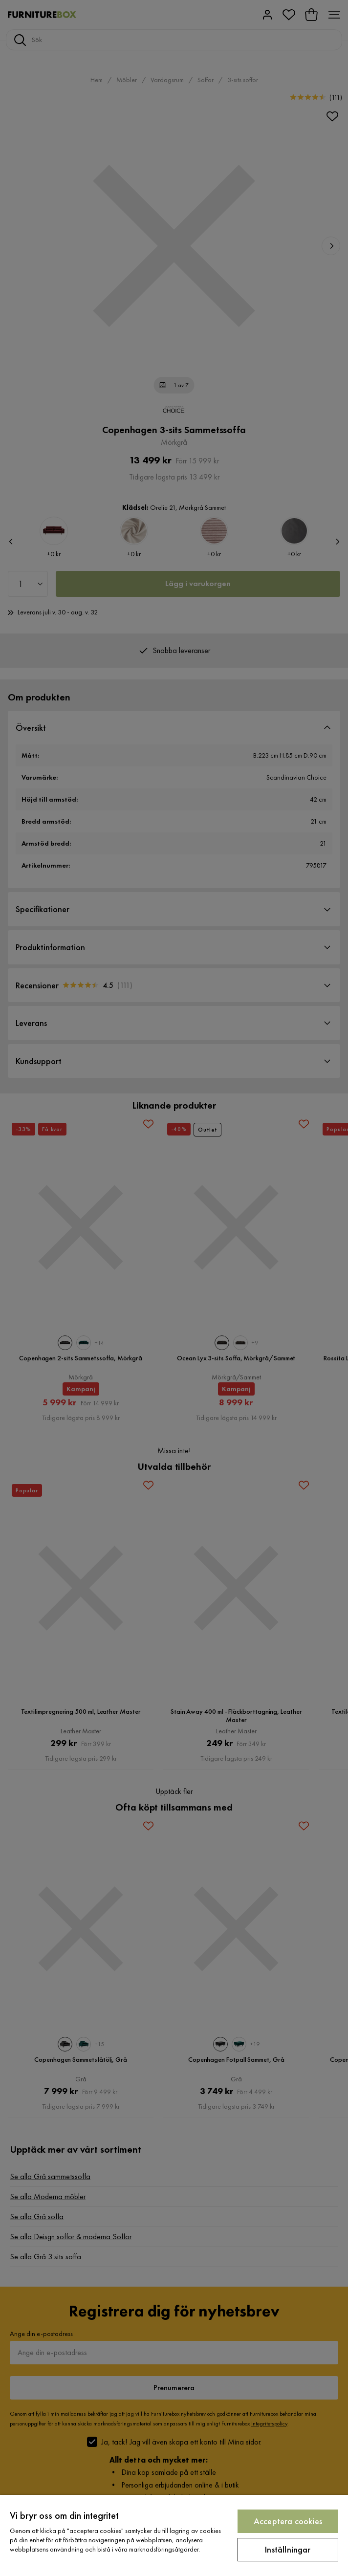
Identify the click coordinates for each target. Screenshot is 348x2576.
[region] (174, 2535)
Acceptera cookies (288, 2521)
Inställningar (287, 2549)
